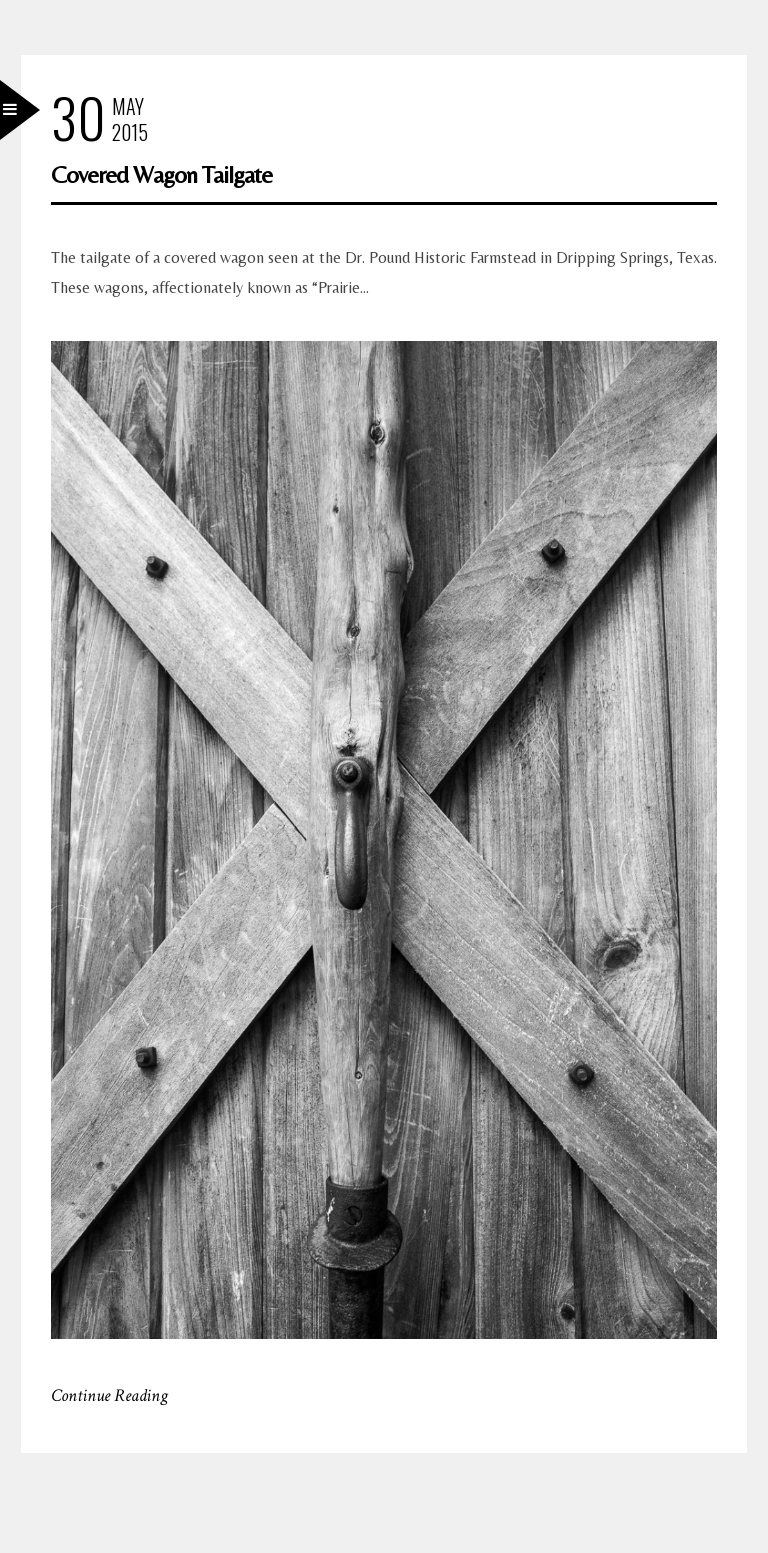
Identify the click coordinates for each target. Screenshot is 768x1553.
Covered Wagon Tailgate (161, 174)
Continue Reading (109, 1395)
